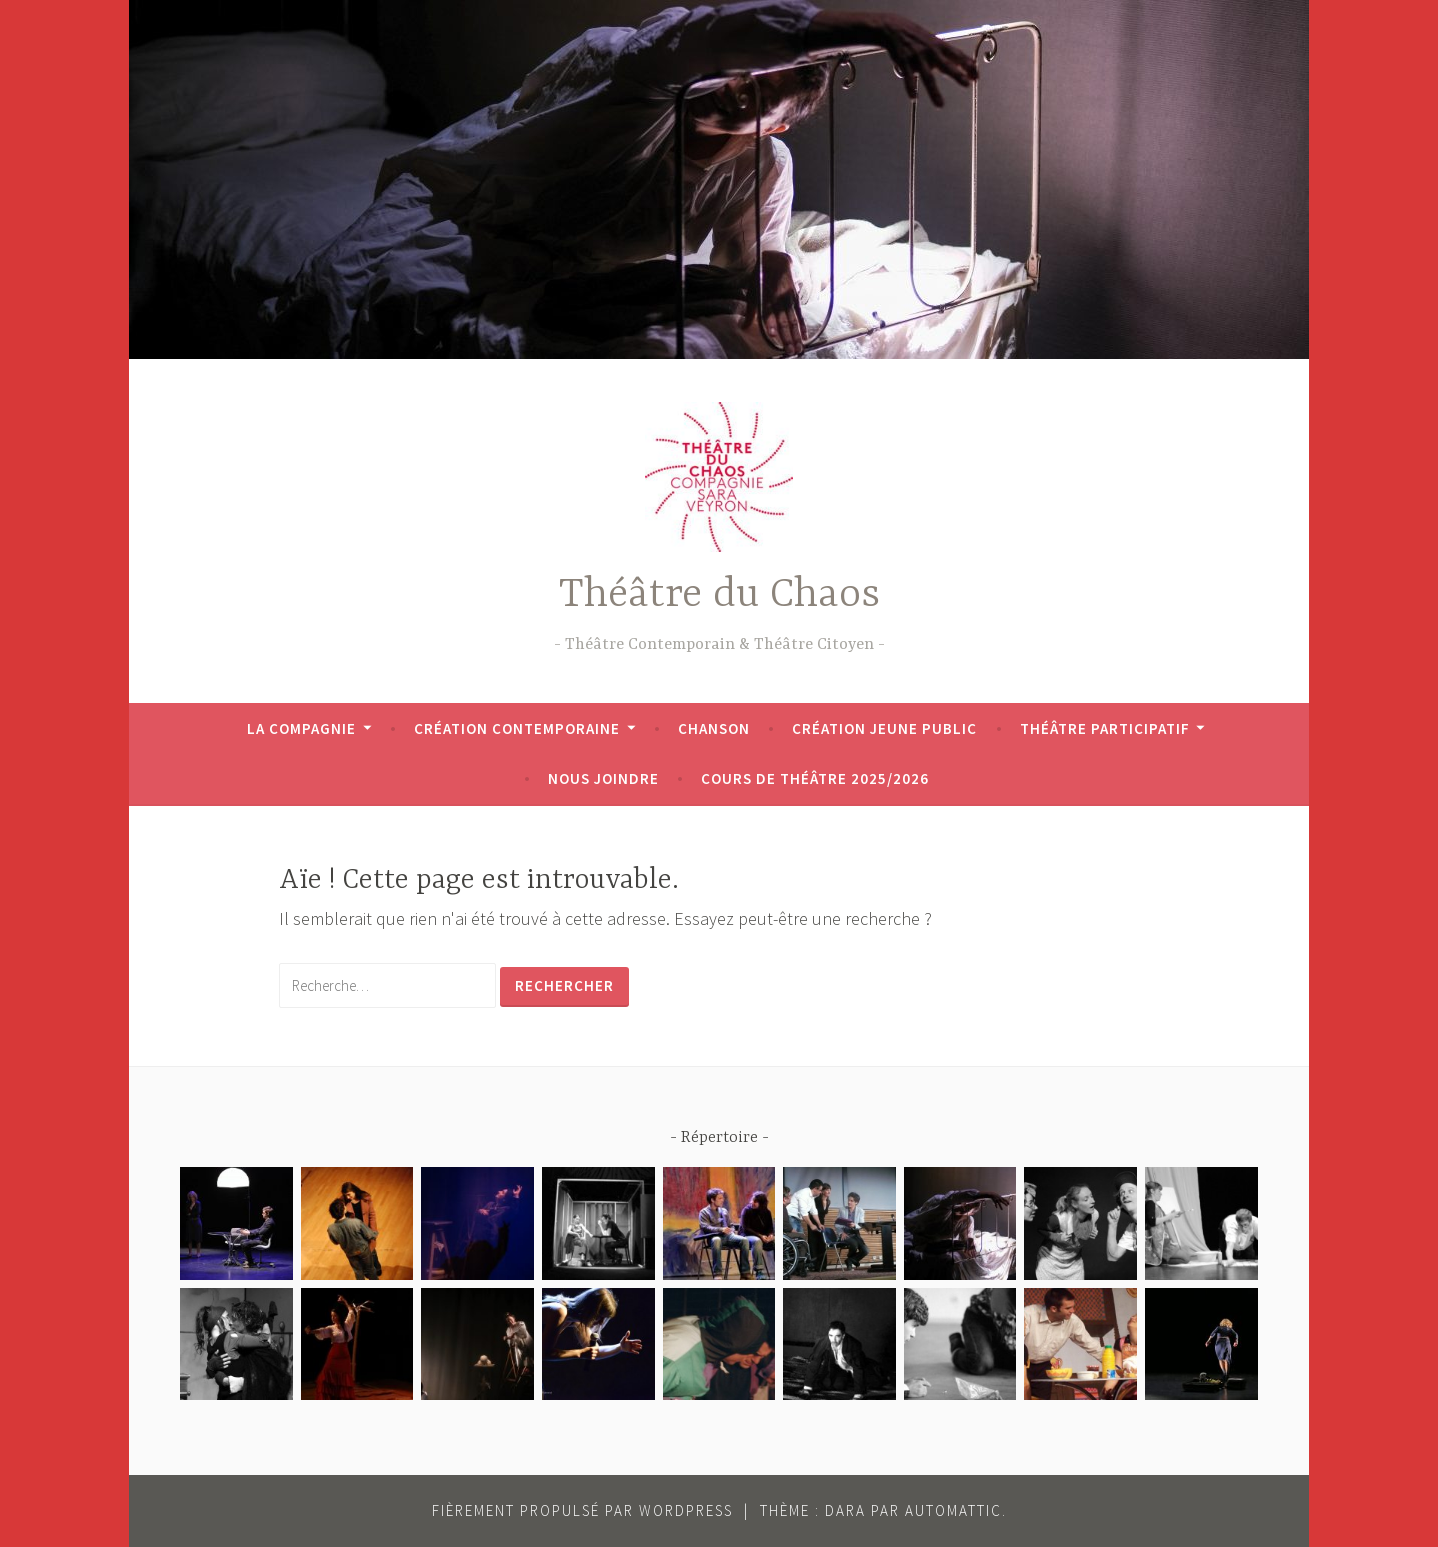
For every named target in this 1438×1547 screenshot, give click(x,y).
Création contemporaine (517, 728)
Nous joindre (603, 778)
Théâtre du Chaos (719, 595)
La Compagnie (301, 728)
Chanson (714, 728)
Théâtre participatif (1105, 728)
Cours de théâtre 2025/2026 (815, 778)
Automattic (953, 1510)
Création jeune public (884, 728)
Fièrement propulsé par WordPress (582, 1510)
